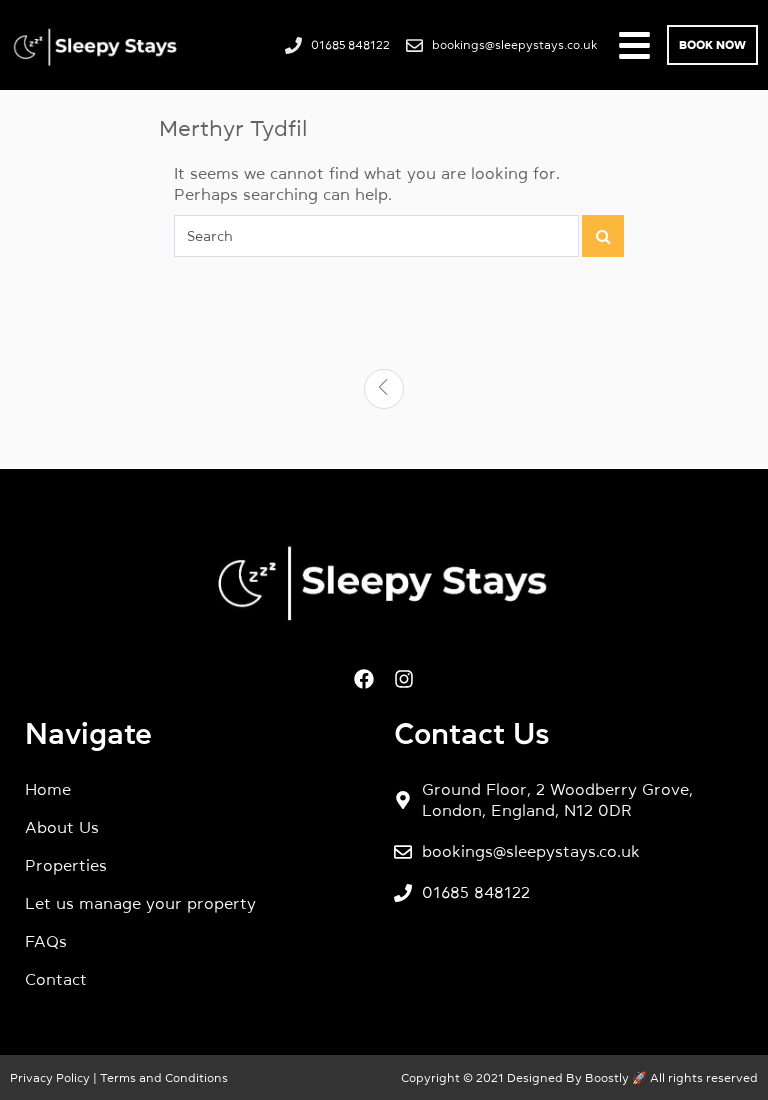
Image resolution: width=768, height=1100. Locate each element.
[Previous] (384, 389)
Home (48, 789)
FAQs (46, 941)
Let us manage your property (140, 903)
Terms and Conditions (162, 1078)
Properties (66, 865)
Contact (56, 979)
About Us (62, 827)
